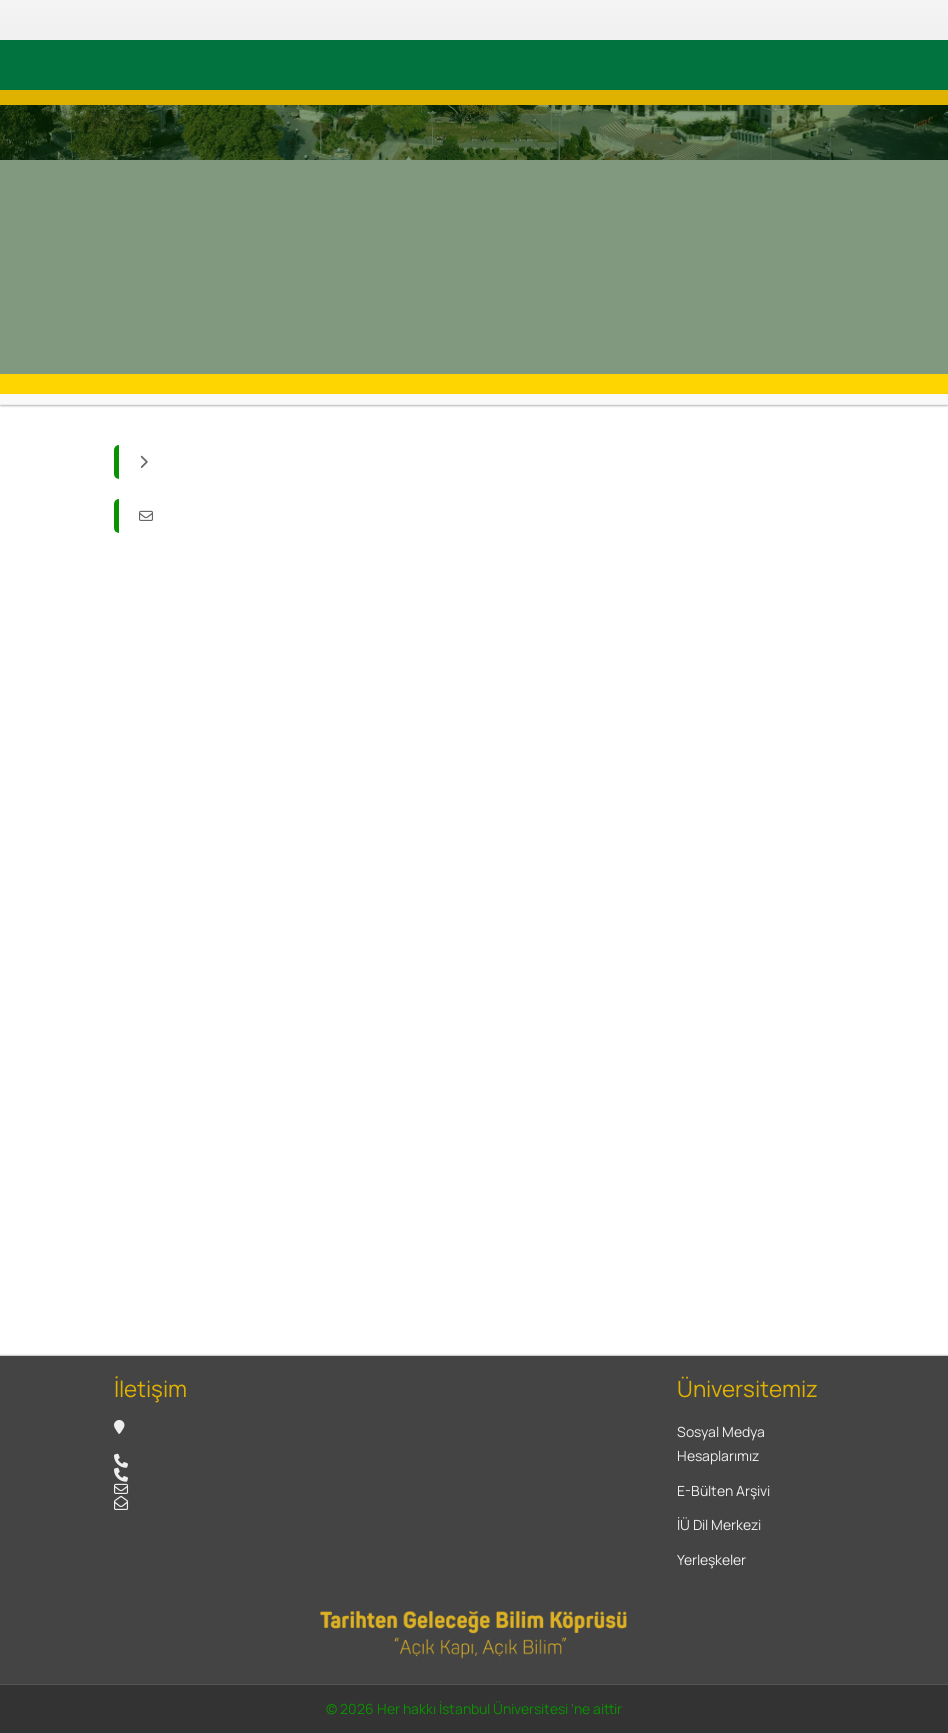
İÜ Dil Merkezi (719, 1524)
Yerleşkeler (711, 1559)
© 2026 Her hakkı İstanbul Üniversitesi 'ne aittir (474, 1708)
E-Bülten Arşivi (723, 1490)
